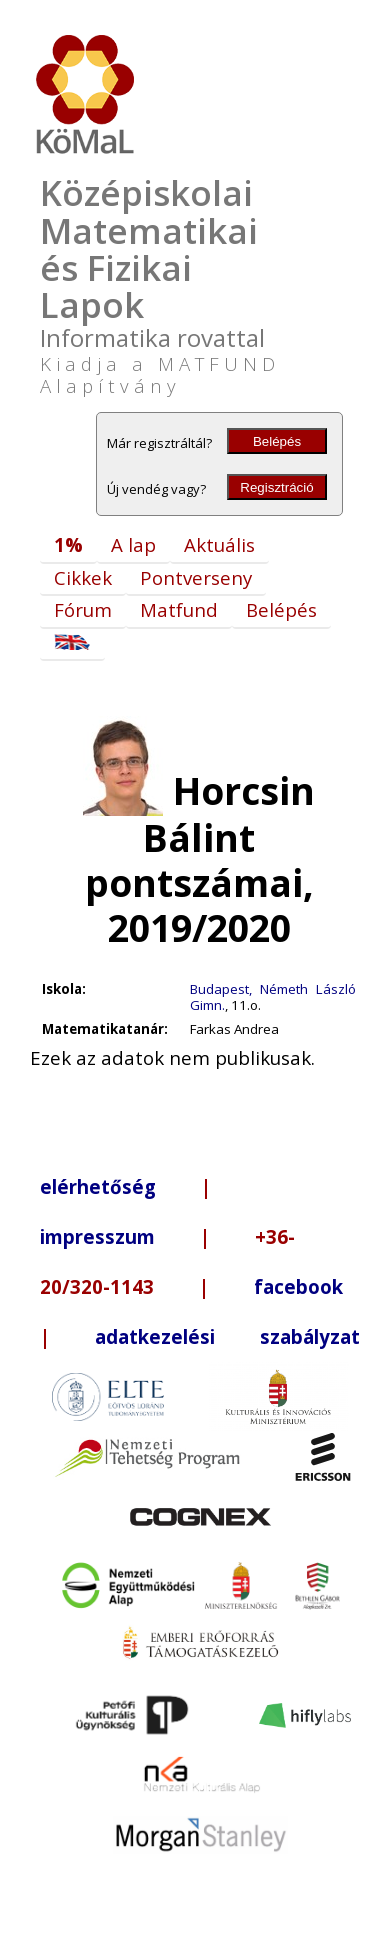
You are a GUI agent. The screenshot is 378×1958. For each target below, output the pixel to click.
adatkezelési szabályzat (227, 1336)
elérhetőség (98, 1186)
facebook (298, 1286)
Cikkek (83, 577)
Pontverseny (196, 577)
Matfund (179, 609)
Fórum (83, 609)
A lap (133, 544)
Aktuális (219, 544)
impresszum (97, 1236)
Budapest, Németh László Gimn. (273, 997)
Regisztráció (276, 487)
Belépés (277, 441)
